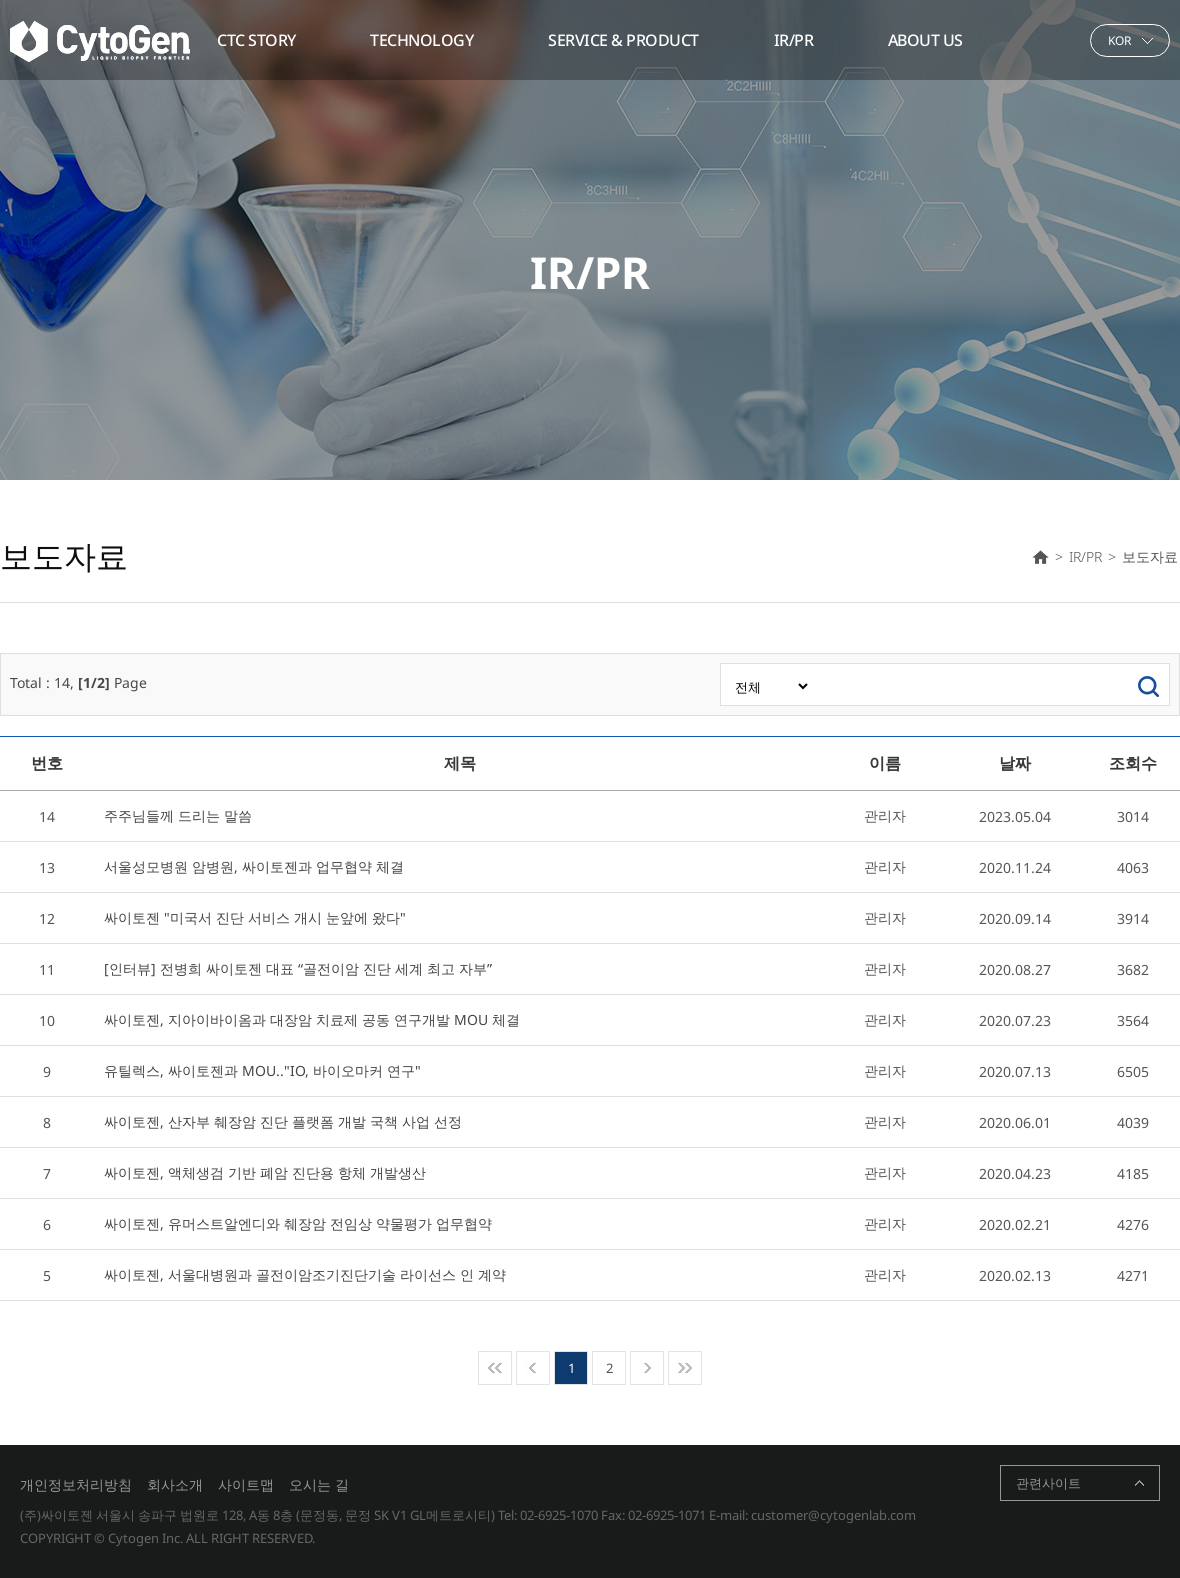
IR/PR (794, 40)
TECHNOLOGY (421, 40)
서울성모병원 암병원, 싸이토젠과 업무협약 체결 (254, 866)
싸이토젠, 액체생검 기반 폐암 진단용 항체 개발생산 (265, 1172)
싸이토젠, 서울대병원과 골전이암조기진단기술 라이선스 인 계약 (305, 1274)
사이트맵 (246, 1484)
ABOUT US (925, 40)
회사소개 (175, 1484)
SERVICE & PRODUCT (623, 40)
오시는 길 (319, 1484)
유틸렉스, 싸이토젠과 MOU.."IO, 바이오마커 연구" (262, 1070)
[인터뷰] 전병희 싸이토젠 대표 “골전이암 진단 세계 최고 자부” (298, 968)
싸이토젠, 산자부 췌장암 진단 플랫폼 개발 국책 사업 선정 (283, 1121)
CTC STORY (256, 40)
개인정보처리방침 (76, 1484)
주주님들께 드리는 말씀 (178, 815)
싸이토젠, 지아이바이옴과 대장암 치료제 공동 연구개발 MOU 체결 (312, 1019)
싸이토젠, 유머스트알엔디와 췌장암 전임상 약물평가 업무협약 (298, 1223)
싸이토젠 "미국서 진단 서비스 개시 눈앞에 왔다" (255, 917)
